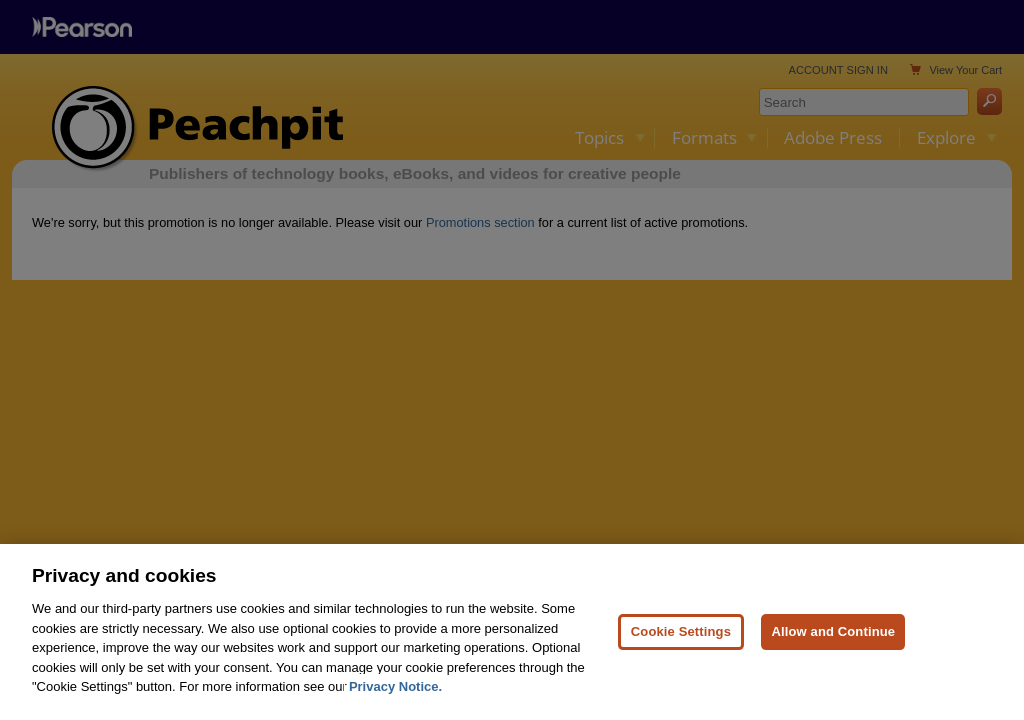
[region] (512, 632)
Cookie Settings (681, 631)
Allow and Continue (833, 631)
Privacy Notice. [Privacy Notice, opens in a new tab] (395, 686)
